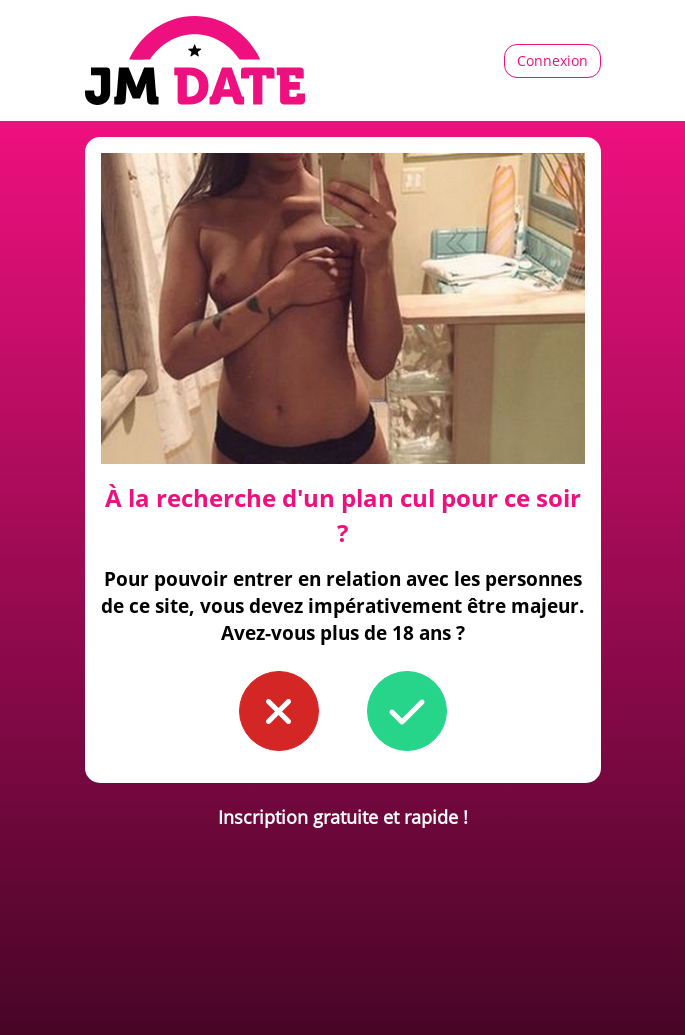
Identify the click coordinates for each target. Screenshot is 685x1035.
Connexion (552, 60)
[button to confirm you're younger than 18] (279, 711)
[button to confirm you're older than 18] (407, 711)
